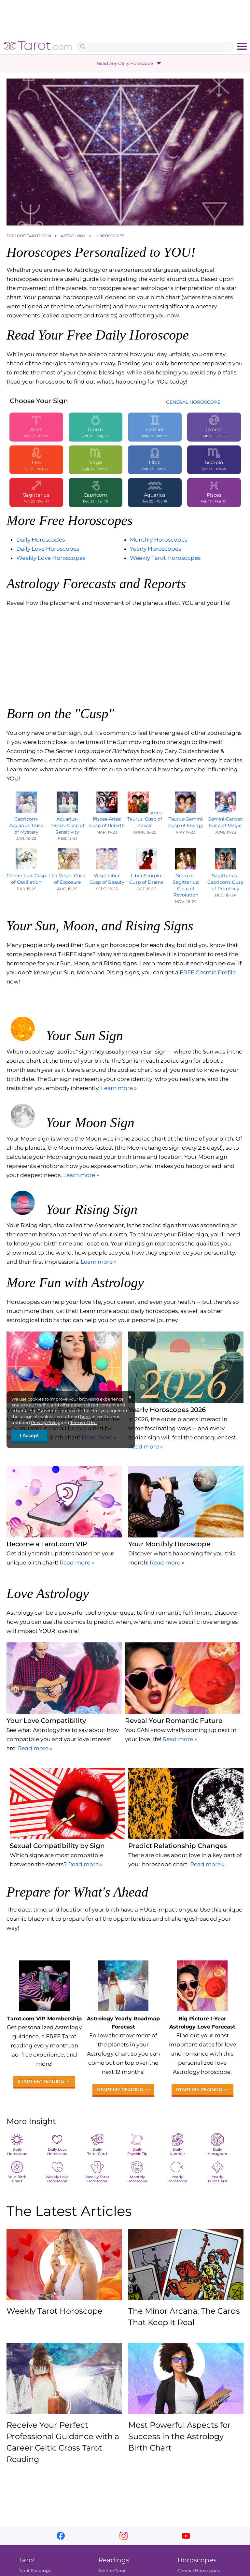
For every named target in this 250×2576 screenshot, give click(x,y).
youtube (186, 2536)
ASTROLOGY (74, 235)
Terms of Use (83, 1422)
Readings (113, 2560)
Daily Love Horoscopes (47, 549)
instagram (123, 2536)
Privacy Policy (45, 1422)
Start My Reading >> (44, 2081)
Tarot (27, 2560)
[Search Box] (155, 46)
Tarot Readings (35, 2570)
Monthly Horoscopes (158, 539)
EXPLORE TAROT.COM (29, 235)
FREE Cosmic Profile (208, 972)
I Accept (29, 1435)
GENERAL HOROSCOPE (193, 402)
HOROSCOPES (110, 235)
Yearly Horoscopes (155, 549)
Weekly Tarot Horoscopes (165, 558)
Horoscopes (196, 2560)
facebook (61, 2536)
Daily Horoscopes (40, 539)
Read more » (145, 1446)
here (85, 1416)
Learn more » (119, 1088)
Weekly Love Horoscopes (50, 558)
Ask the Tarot (112, 2570)
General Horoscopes (198, 2570)
